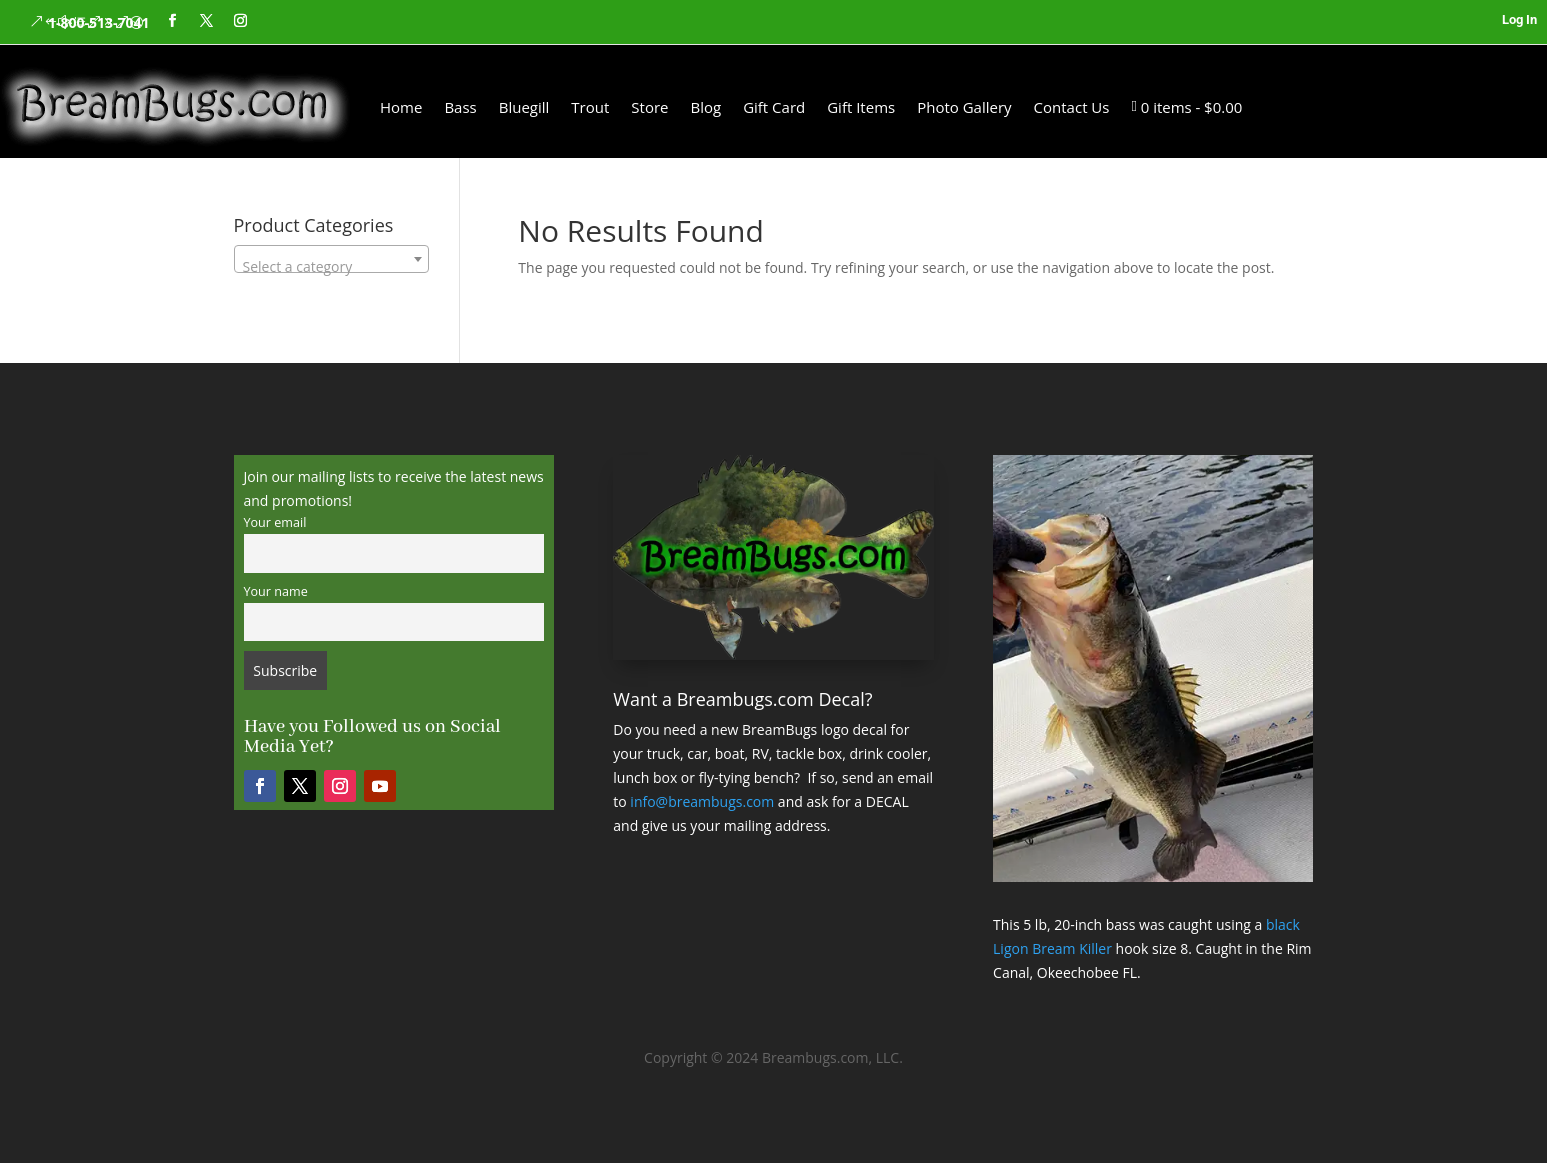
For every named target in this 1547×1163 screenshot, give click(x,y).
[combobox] (331, 259)
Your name (276, 591)
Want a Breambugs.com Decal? (742, 699)
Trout (590, 107)
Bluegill (524, 107)
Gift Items (861, 107)
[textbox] (331, 267)
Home (401, 107)
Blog (705, 107)
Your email (275, 522)
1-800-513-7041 (99, 22)
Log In (1519, 19)
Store (649, 107)
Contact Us (1072, 107)
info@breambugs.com (702, 801)
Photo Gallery (964, 107)
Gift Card (774, 107)
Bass (460, 107)
